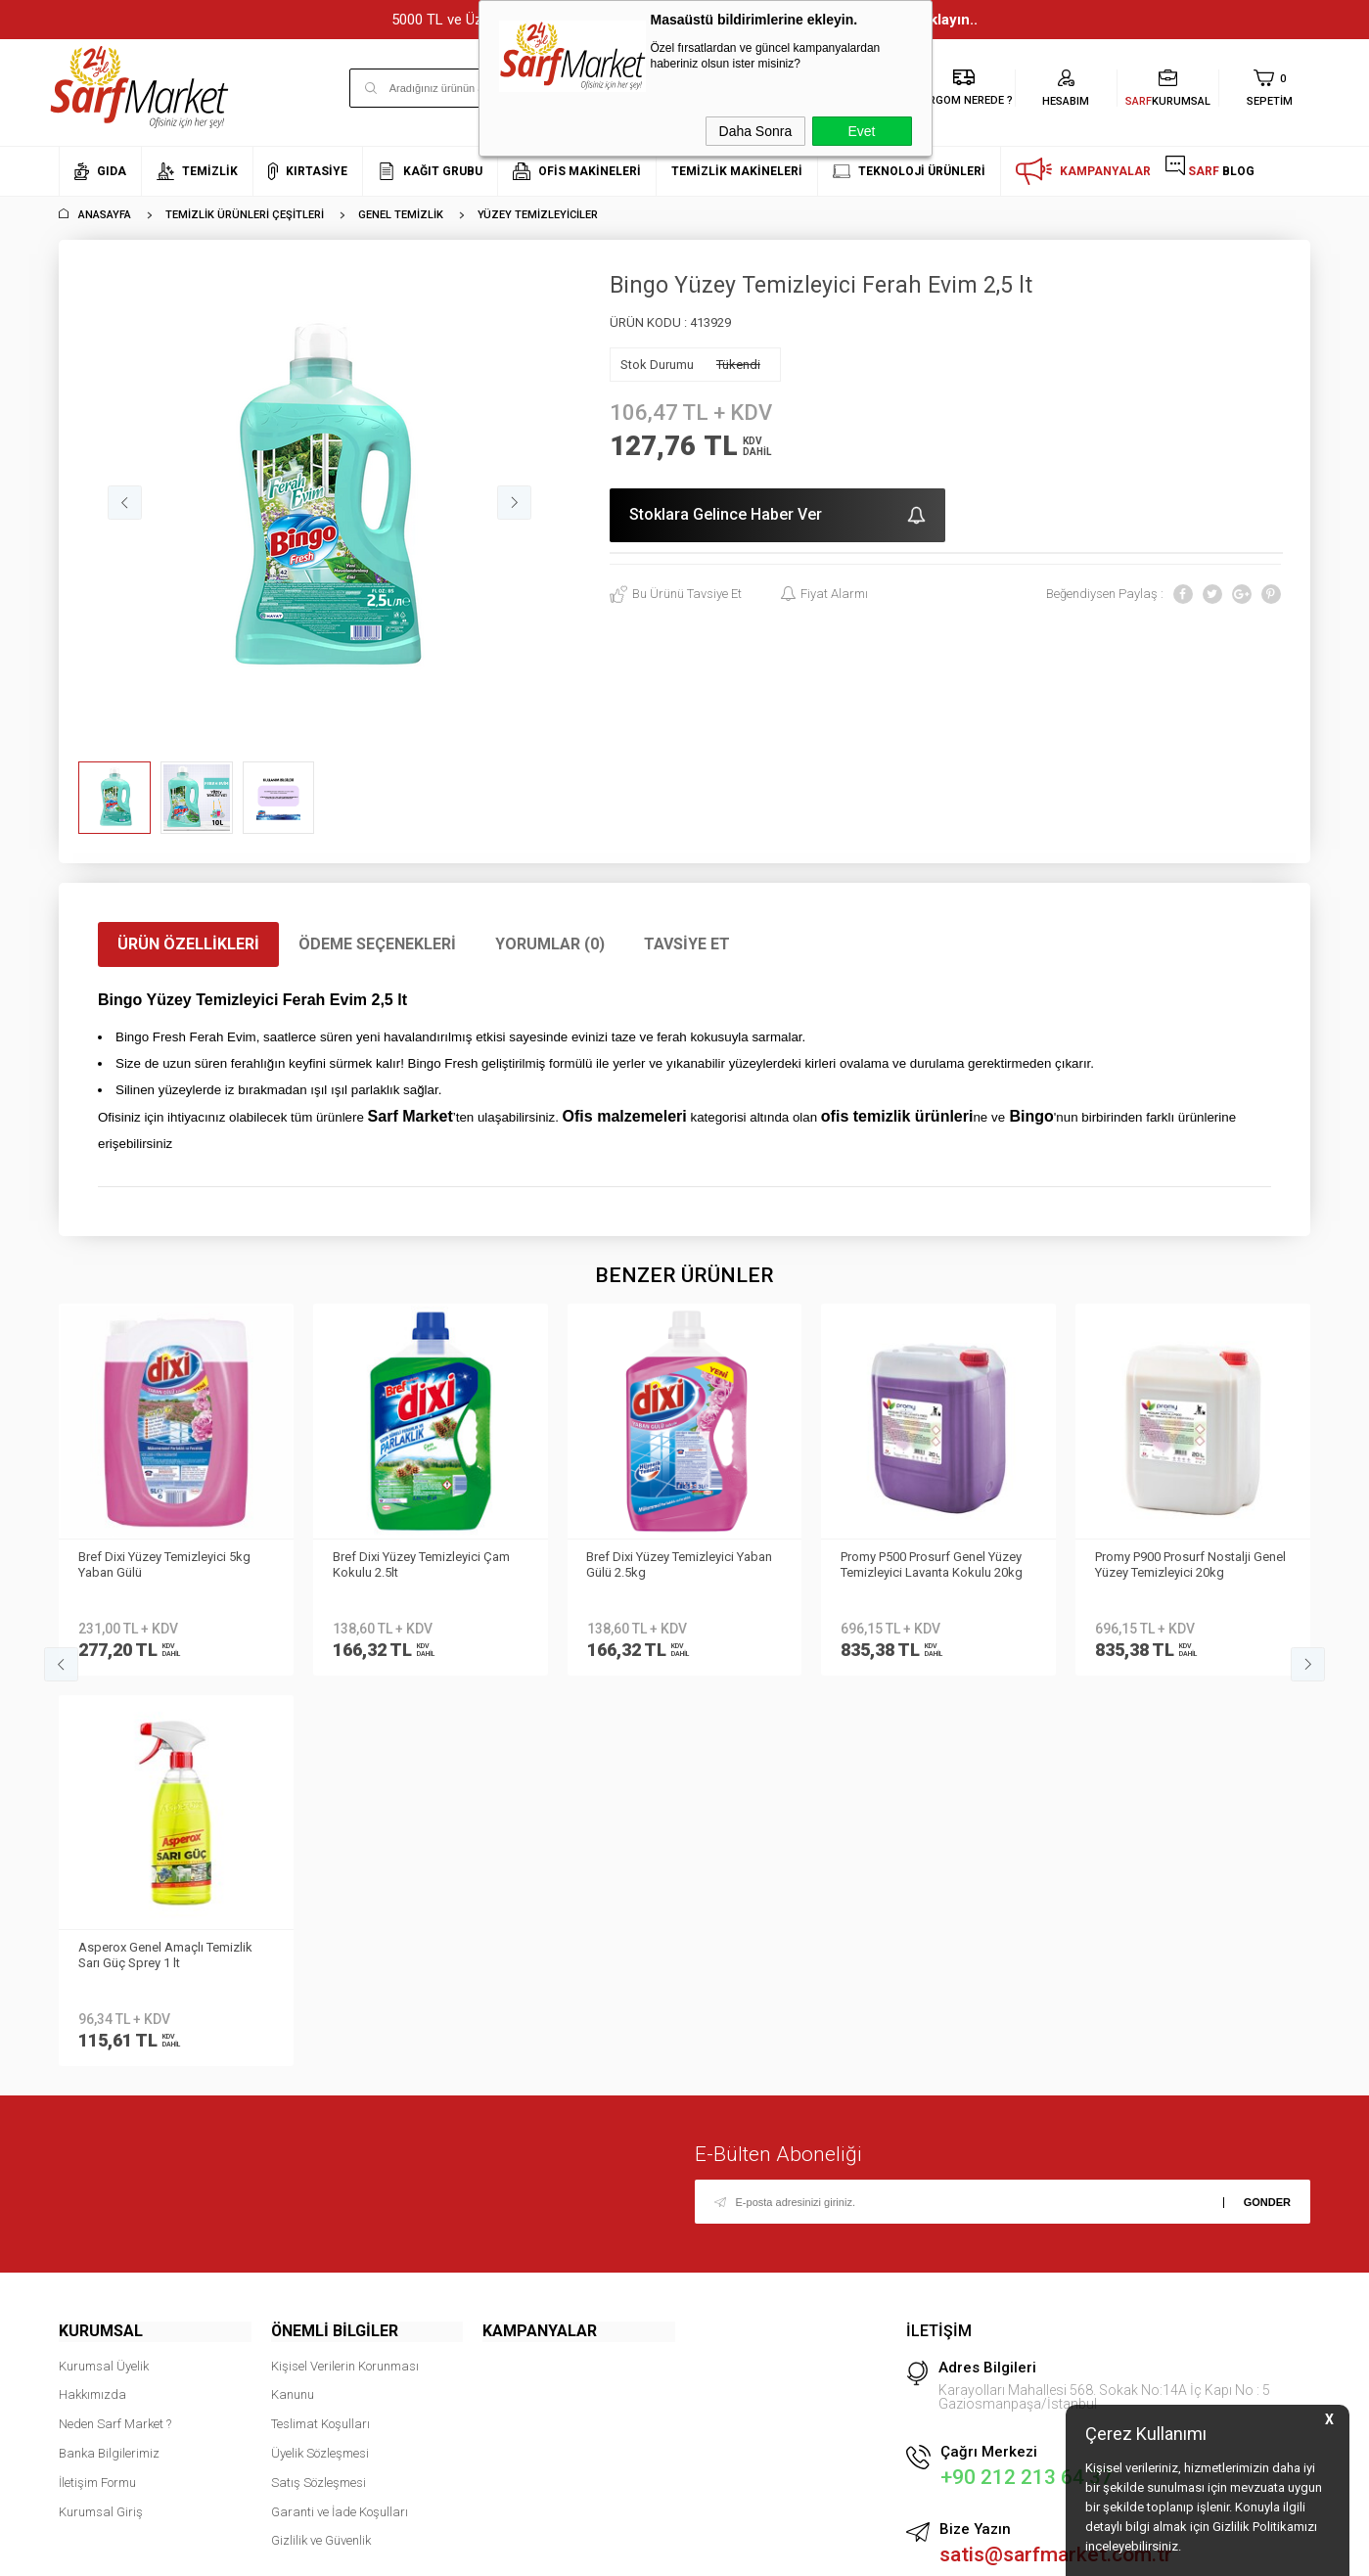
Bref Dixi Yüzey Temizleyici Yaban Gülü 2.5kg (426, 1564)
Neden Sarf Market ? (115, 2032)
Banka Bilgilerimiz (109, 2061)
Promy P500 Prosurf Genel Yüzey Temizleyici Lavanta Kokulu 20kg (678, 1564)
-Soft (584, 2551)
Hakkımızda (92, 2003)
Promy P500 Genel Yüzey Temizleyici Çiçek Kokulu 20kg (1180, 1564)
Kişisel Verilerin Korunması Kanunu (345, 1989)
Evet (861, 131)
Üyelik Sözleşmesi (320, 2061)
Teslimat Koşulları (320, 2032)
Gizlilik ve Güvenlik (321, 2148)
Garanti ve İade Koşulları (339, 2119)
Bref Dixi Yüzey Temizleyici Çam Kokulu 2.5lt (166, 1564)
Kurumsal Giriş (101, 2119)
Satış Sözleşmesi (318, 2091)
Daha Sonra (756, 131)
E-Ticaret (627, 2551)
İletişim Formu (97, 2091)
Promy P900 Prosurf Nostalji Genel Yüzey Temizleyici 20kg (936, 1564)
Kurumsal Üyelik (104, 1974)
